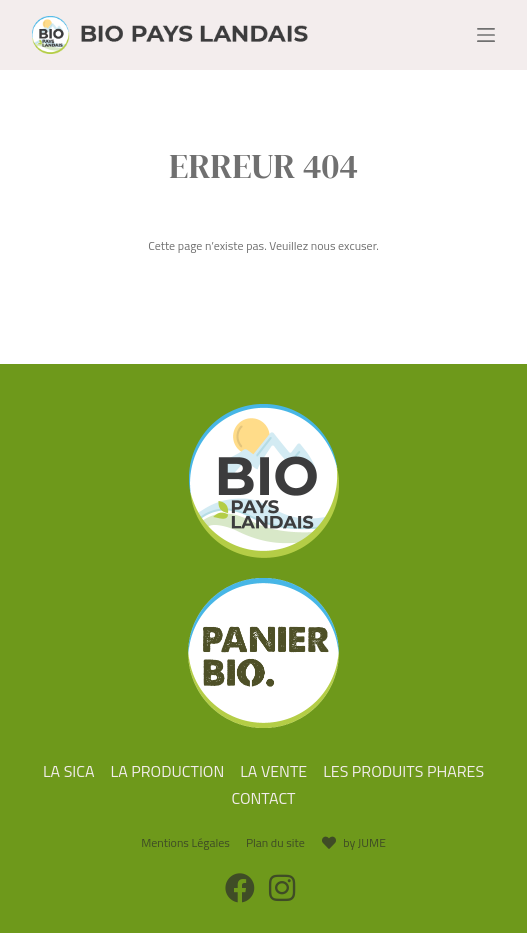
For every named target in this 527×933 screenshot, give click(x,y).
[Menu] (486, 35)
